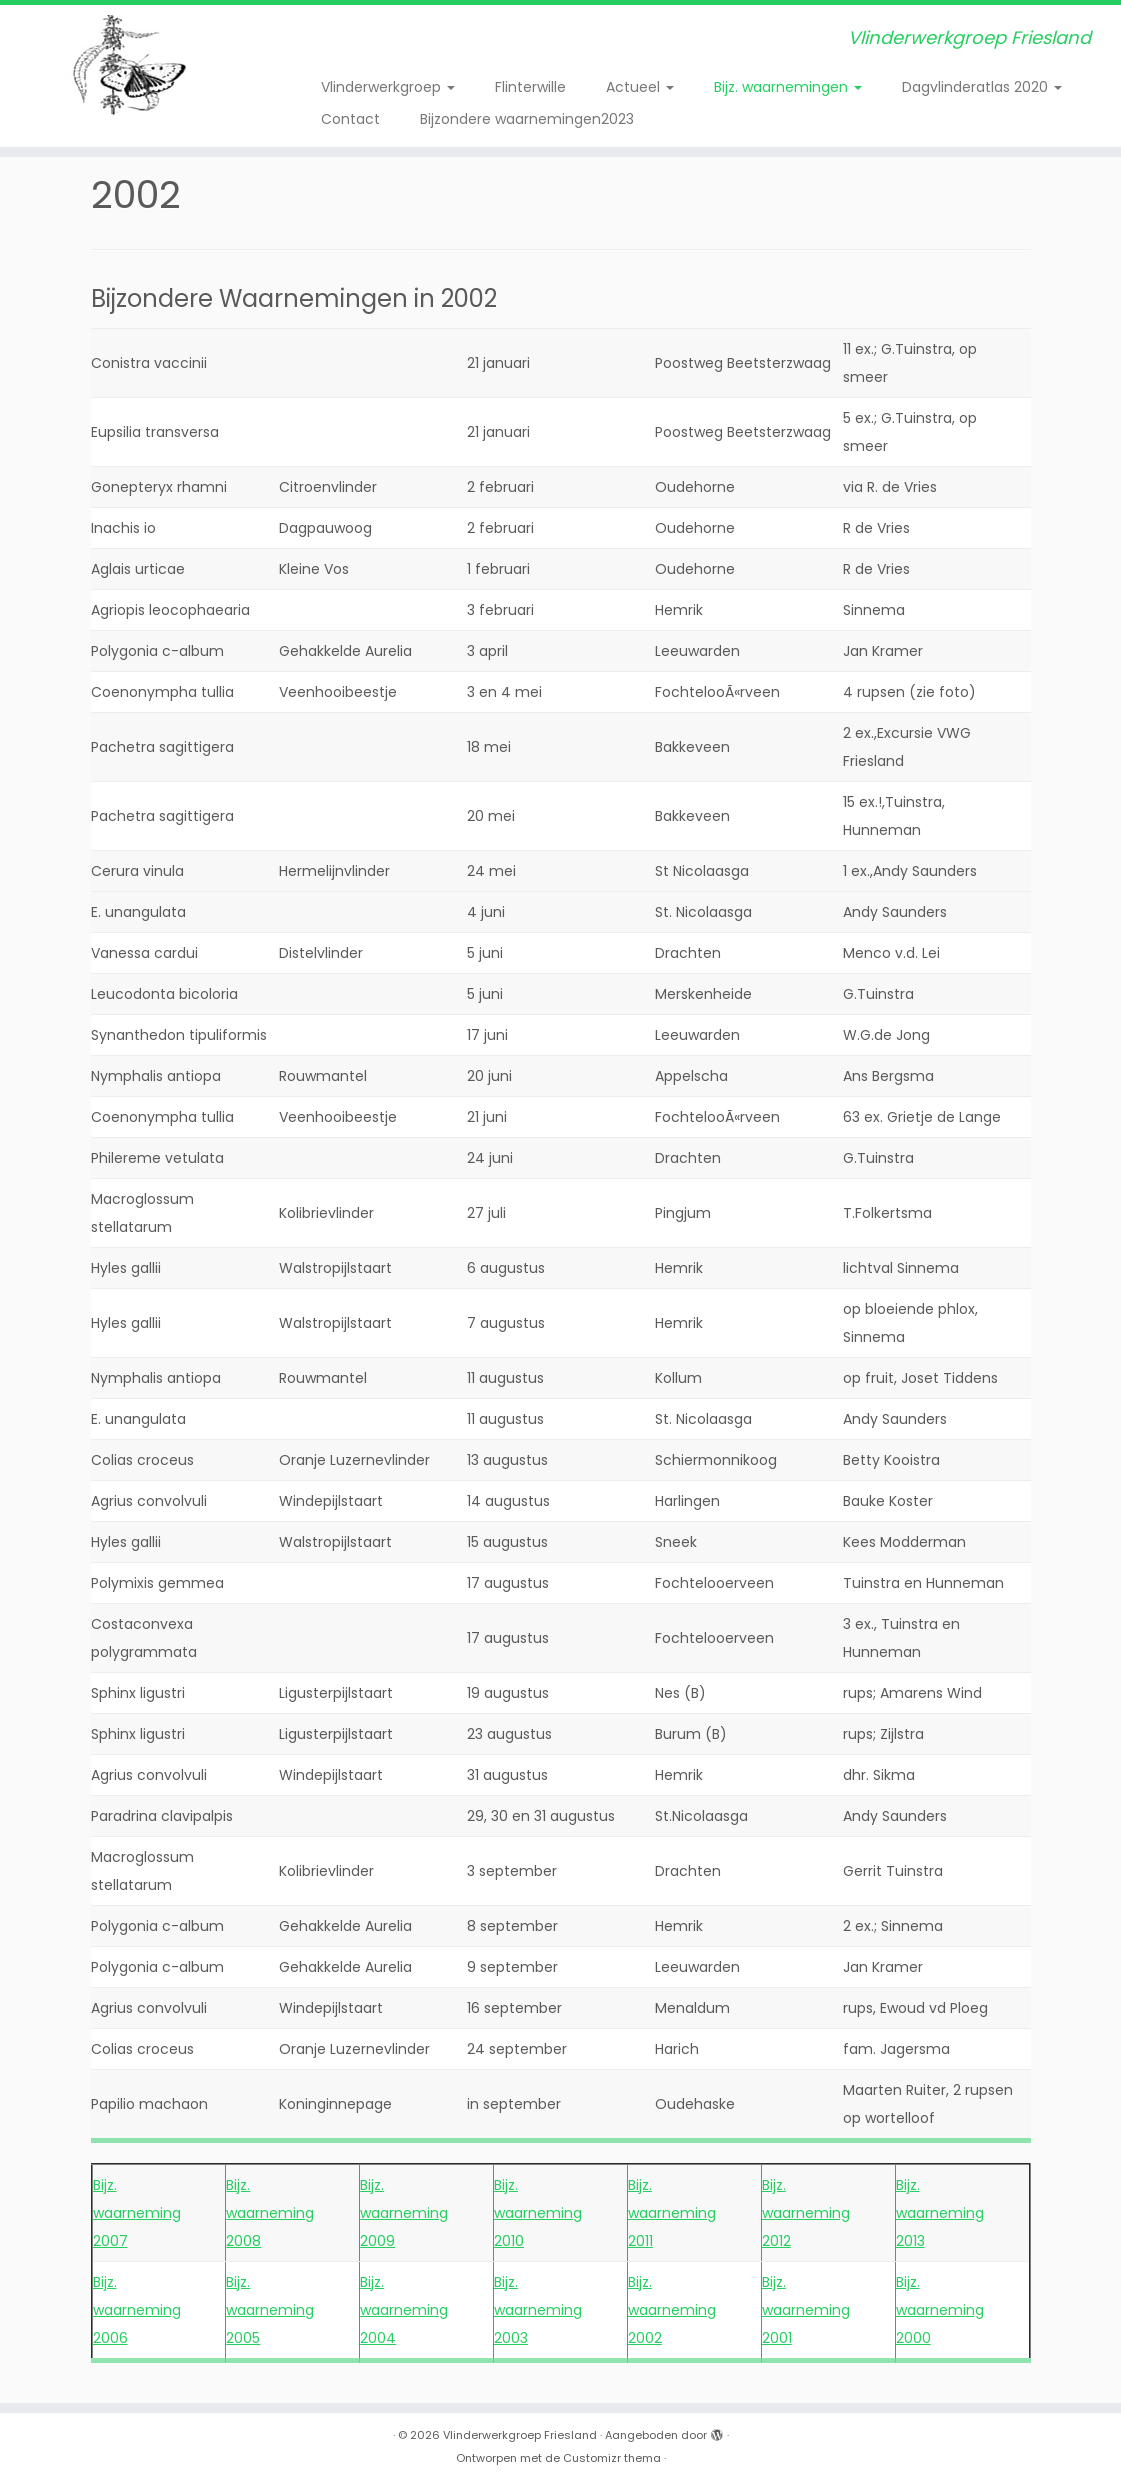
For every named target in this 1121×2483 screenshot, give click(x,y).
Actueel (640, 87)
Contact (350, 119)
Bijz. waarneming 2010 (538, 2213)
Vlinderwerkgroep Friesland (520, 2435)
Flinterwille (530, 87)
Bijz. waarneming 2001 (806, 2310)
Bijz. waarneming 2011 (672, 2213)
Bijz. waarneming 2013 (940, 2213)
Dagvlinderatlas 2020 (982, 87)
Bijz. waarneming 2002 (672, 2310)
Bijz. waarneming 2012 (806, 2213)
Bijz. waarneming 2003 (538, 2310)
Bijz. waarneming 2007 (137, 2213)
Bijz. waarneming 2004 (404, 2310)
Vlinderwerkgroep (388, 87)
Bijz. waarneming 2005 (270, 2310)
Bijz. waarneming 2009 (404, 2213)
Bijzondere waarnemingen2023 (527, 119)
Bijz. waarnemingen (788, 87)
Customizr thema (612, 2458)
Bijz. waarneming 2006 (137, 2310)
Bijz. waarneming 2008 (270, 2213)
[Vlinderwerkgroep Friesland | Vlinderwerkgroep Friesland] (131, 65)
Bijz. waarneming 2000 (940, 2310)
